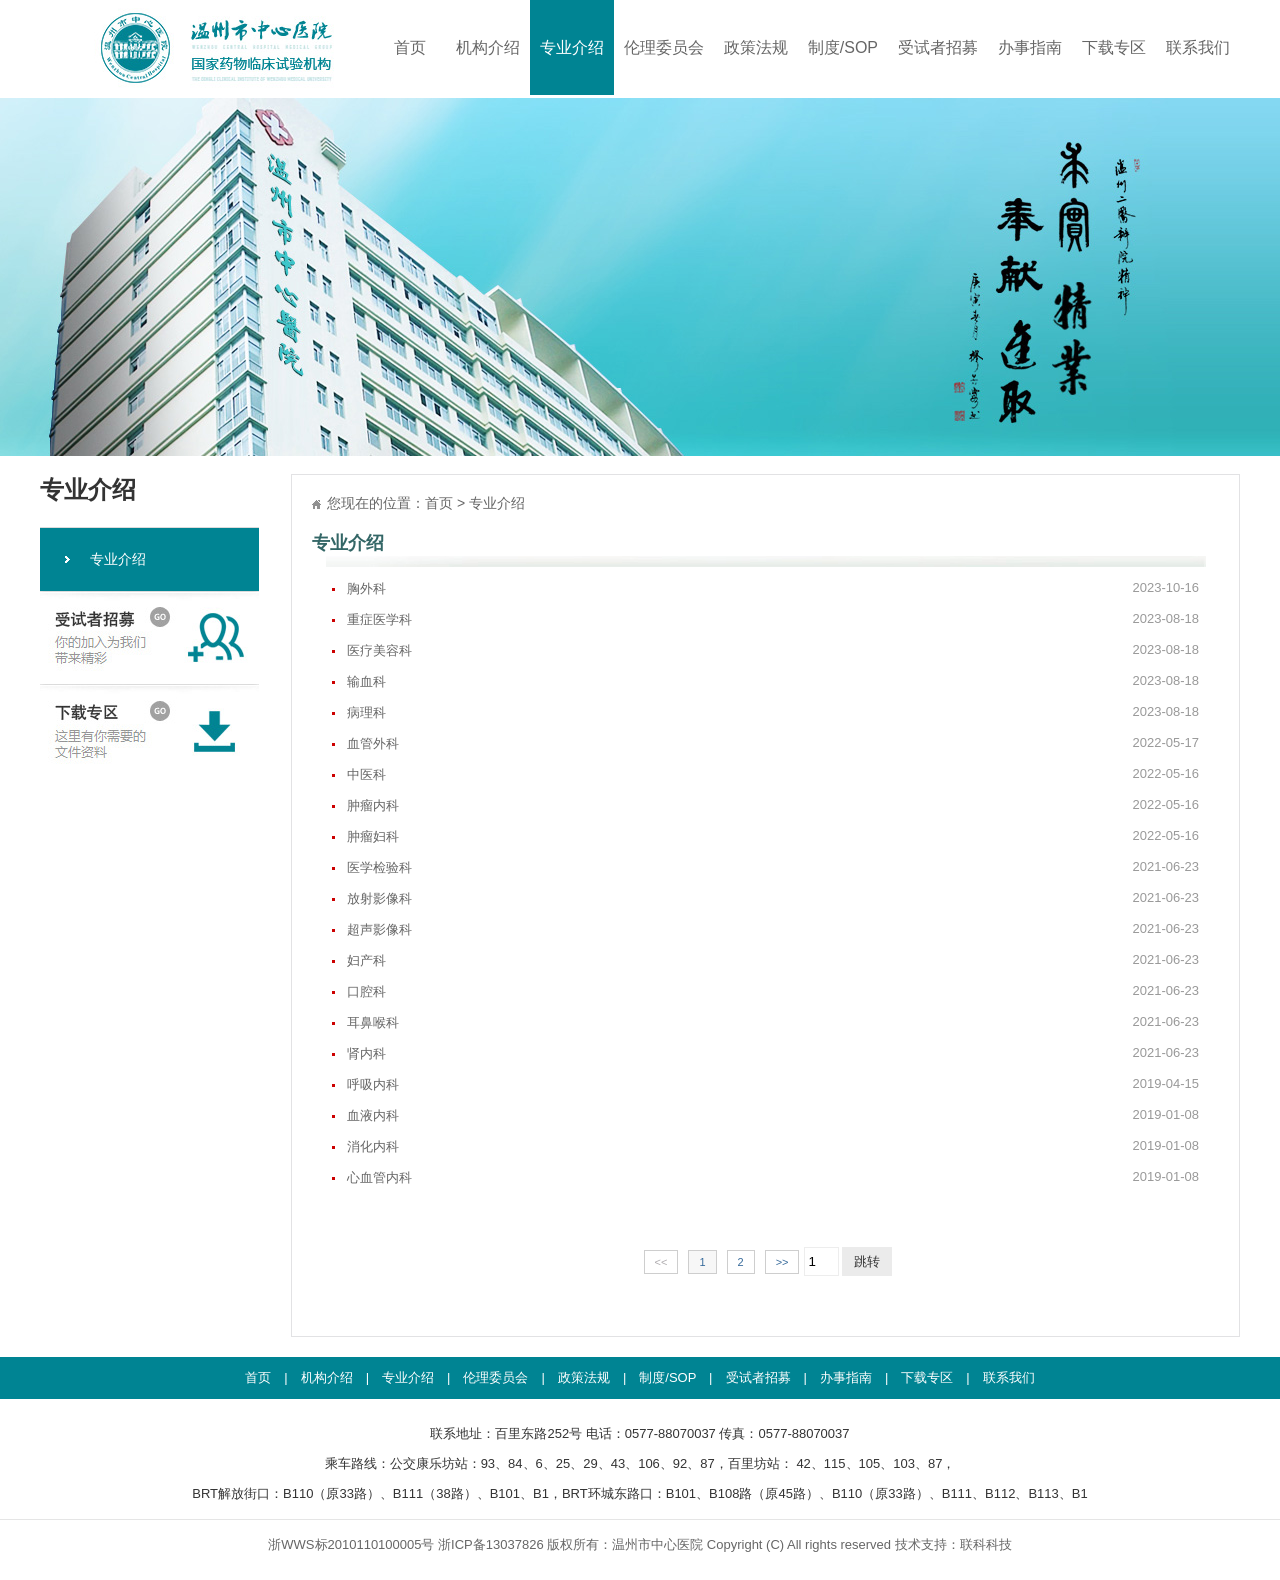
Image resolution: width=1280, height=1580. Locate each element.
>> (782, 1262)
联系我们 (1198, 47)
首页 (410, 47)
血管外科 (773, 743)
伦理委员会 (664, 47)
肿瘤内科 (773, 805)
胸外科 (773, 588)
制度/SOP (843, 47)
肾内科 (773, 1053)
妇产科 (773, 960)
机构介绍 (488, 47)
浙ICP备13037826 (491, 1544)
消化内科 (773, 1146)
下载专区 (1114, 47)
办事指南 (1030, 47)
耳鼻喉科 (773, 1022)
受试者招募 (938, 47)
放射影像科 (773, 898)
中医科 (773, 774)
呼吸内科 (773, 1084)
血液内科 (773, 1115)
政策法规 (756, 47)
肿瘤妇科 (773, 836)
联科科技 (986, 1544)
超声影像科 (773, 929)
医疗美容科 (773, 650)
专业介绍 (572, 47)
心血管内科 (773, 1177)
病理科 (773, 712)
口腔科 (773, 991)
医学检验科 (773, 867)
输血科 (773, 681)
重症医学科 (773, 619)
